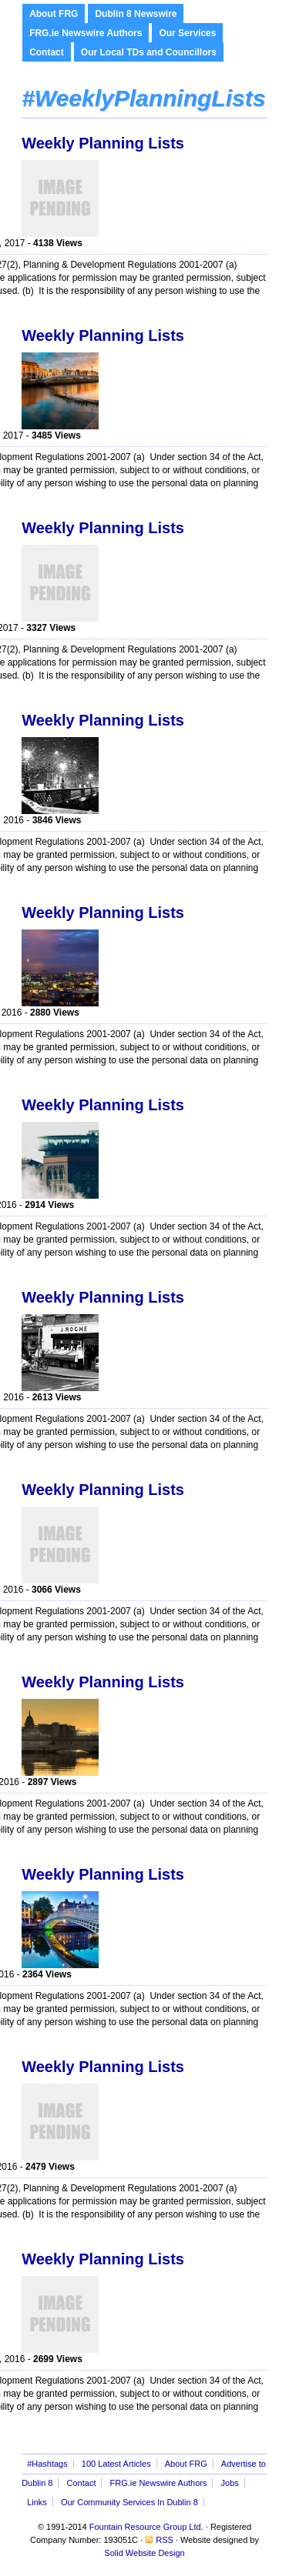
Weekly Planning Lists (103, 143)
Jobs (230, 2483)
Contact (46, 52)
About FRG (53, 13)
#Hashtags (47, 2463)
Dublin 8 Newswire (135, 13)
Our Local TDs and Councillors (149, 52)
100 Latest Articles (116, 2463)
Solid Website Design (144, 2553)
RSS (164, 2539)
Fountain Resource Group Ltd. (146, 2526)
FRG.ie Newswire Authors (85, 33)
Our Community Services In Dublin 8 (129, 2502)
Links (37, 2502)
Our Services (187, 33)
